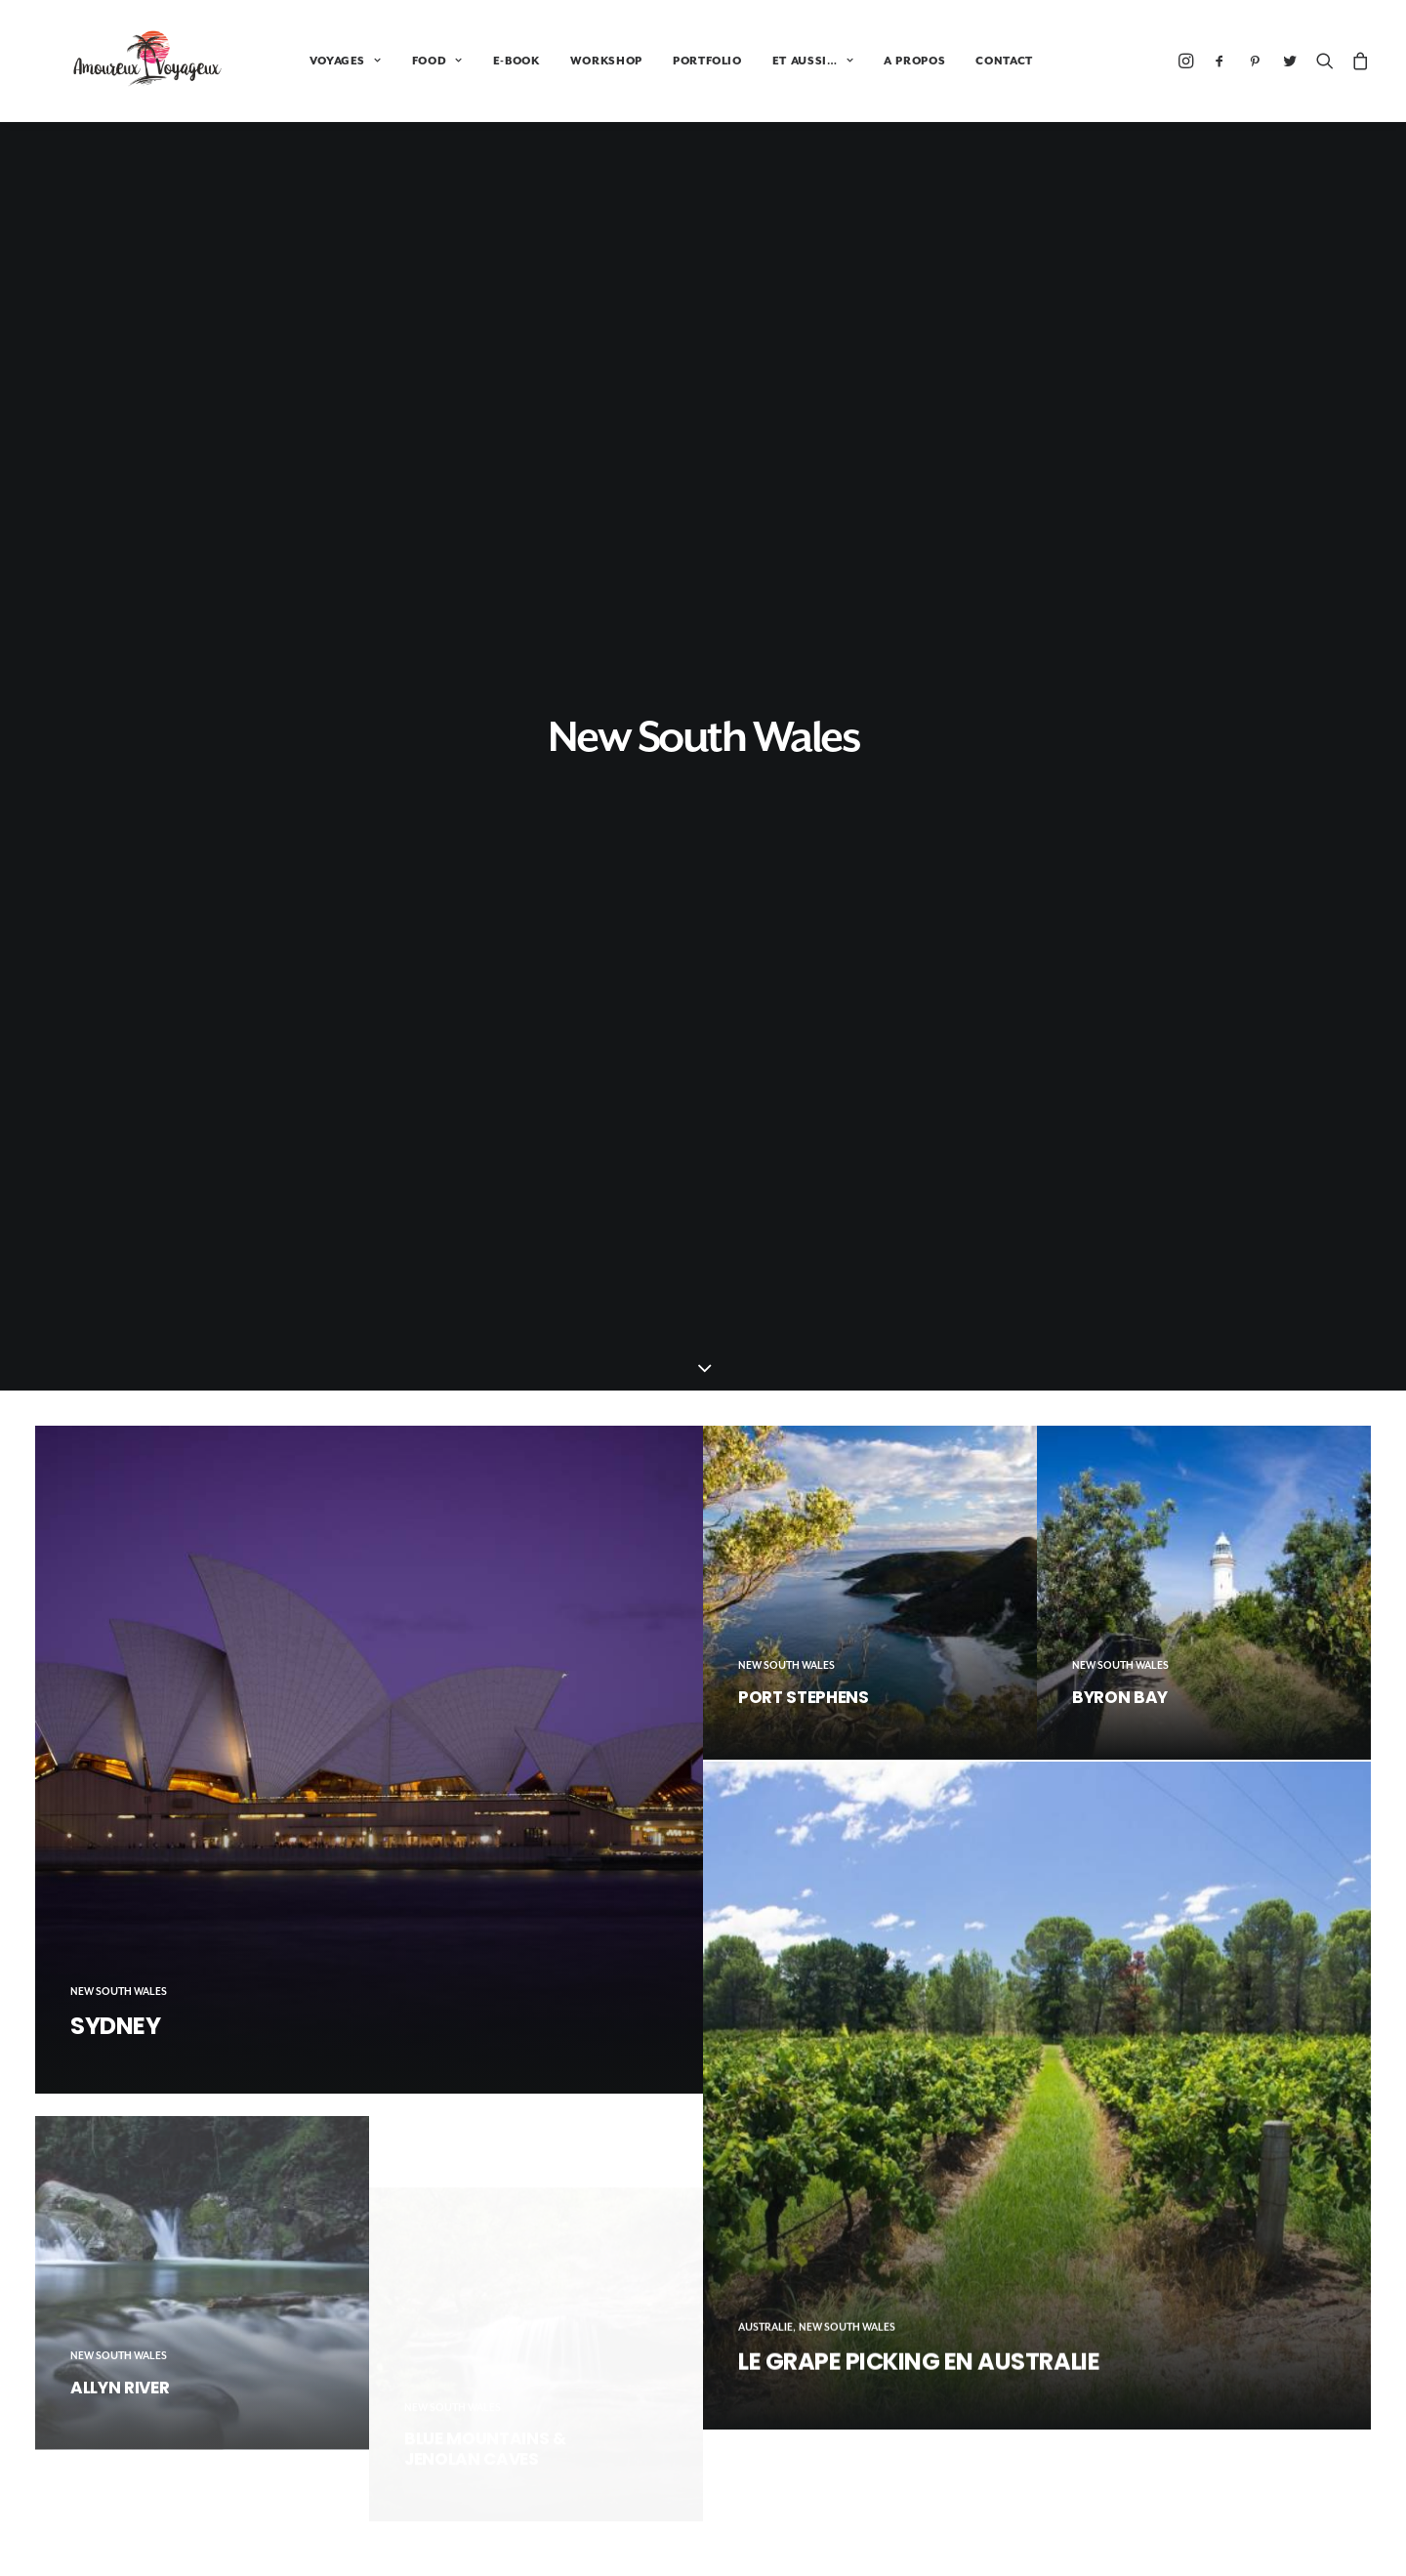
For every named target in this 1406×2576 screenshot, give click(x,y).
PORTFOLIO (641, 61)
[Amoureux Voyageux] (114, 60)
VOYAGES (279, 61)
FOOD (371, 61)
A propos (1138, 2527)
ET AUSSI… (746, 61)
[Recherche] (1325, 60)
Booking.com (703, 2372)
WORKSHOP (540, 61)
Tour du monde (1157, 2466)
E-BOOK (450, 61)
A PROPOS (848, 61)
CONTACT (938, 61)
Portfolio (1137, 2497)
